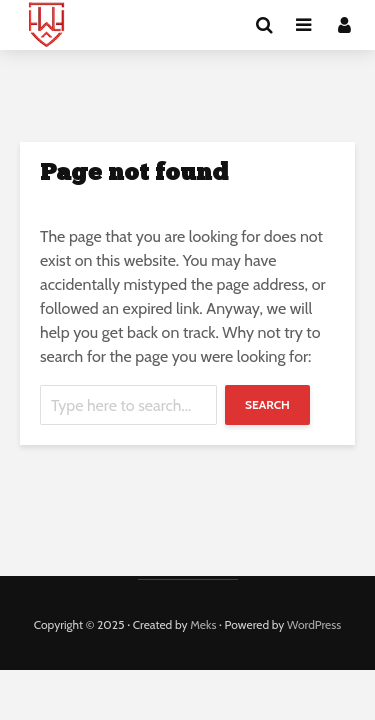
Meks (203, 624)
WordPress (314, 624)
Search (267, 404)
